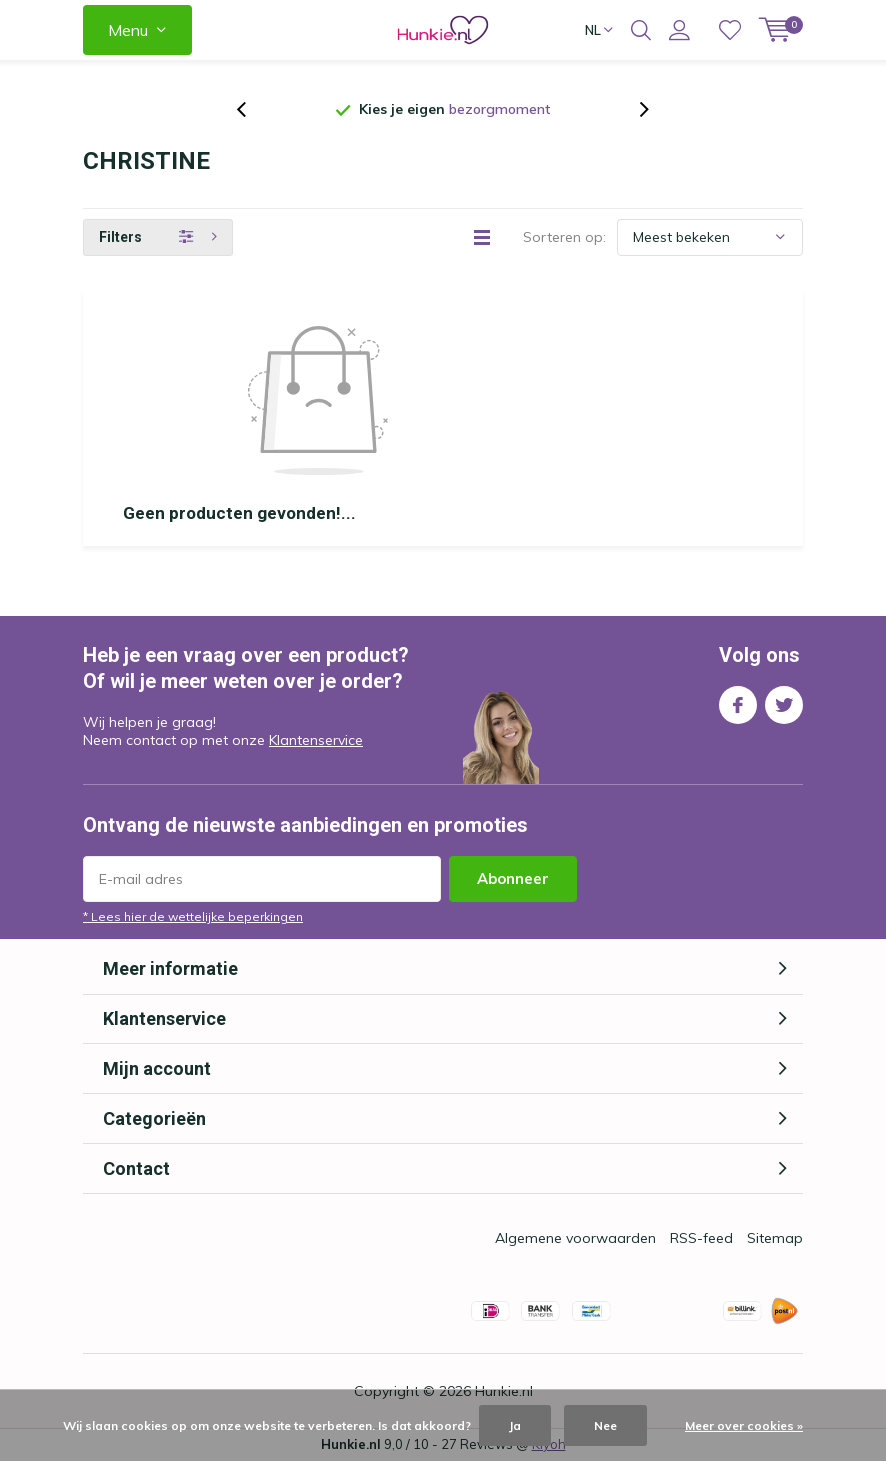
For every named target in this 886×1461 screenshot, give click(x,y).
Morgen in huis (516, 109)
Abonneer (513, 878)
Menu (128, 30)
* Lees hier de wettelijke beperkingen (193, 916)
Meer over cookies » (744, 1425)
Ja (515, 1425)
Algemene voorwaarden (575, 1238)
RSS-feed (701, 1238)
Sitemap (775, 1238)
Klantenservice (316, 740)
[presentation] (252, 109)
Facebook (738, 700)
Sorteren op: (564, 237)
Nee (605, 1425)
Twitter (784, 700)
